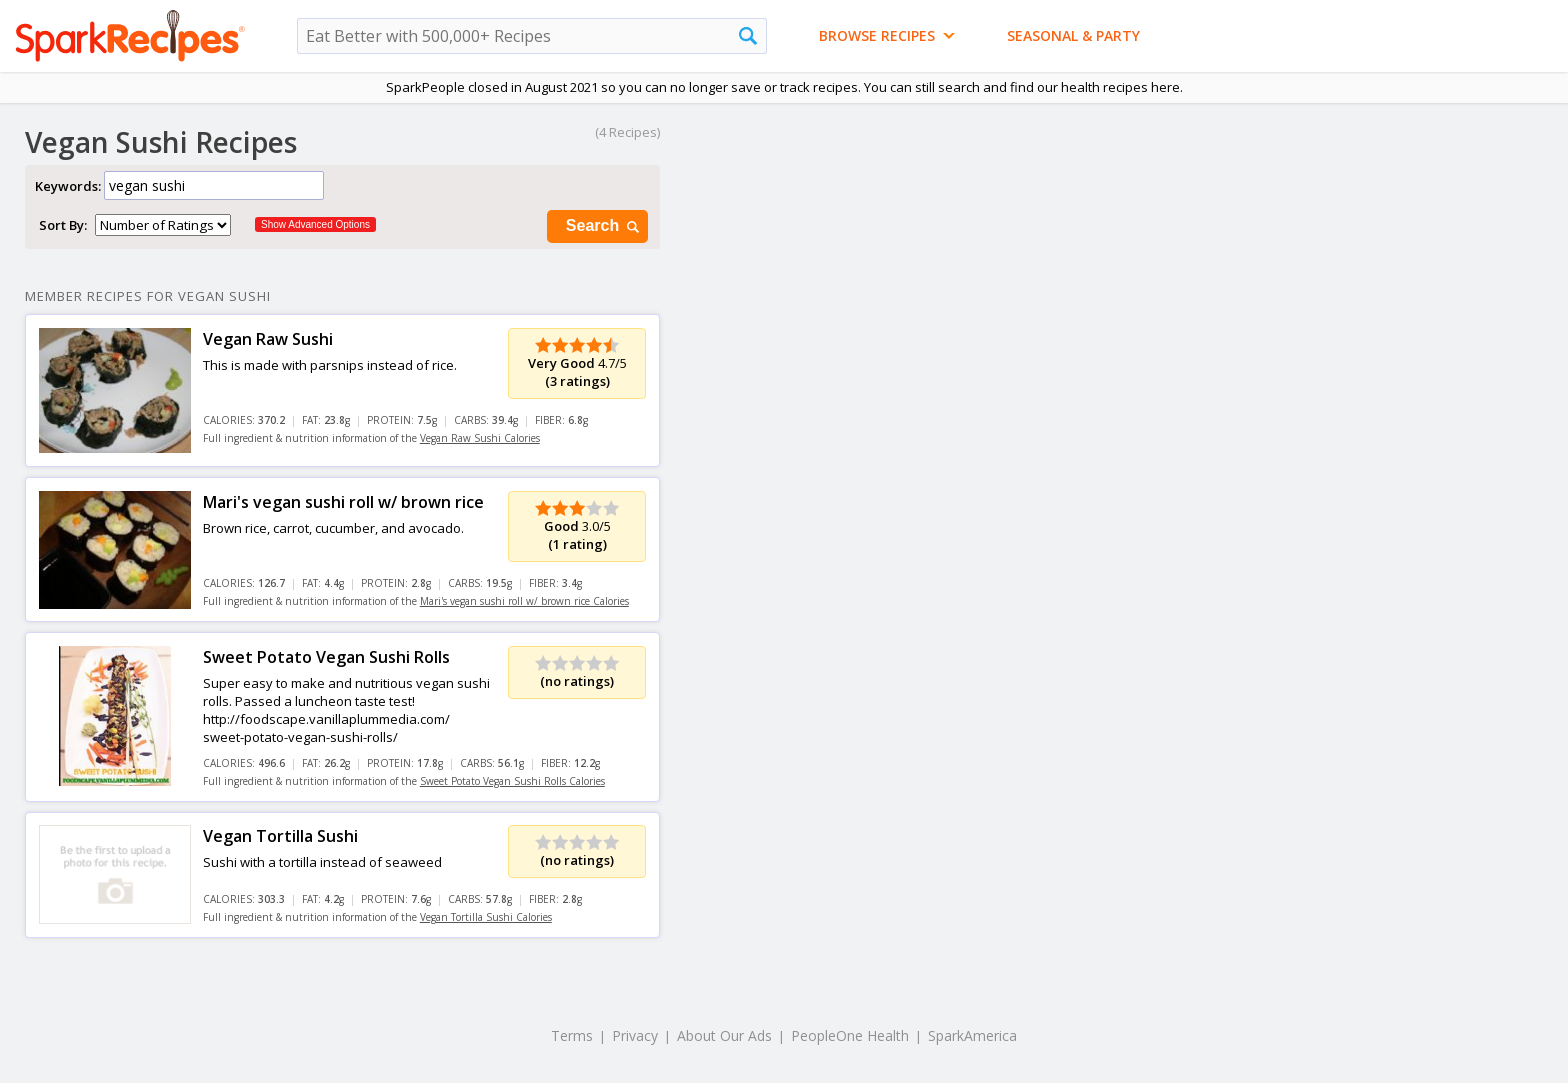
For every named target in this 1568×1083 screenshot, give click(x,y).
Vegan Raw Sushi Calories (480, 438)
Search (604, 226)
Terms (572, 1035)
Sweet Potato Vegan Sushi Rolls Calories (512, 781)
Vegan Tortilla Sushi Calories (486, 917)
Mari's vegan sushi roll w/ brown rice (343, 502)
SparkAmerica (972, 1035)
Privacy (635, 1035)
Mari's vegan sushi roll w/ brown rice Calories (524, 601)
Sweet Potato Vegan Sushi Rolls (326, 657)
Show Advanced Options (315, 224)
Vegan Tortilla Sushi (280, 836)
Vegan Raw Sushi (268, 339)
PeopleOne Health (850, 1035)
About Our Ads (724, 1035)
